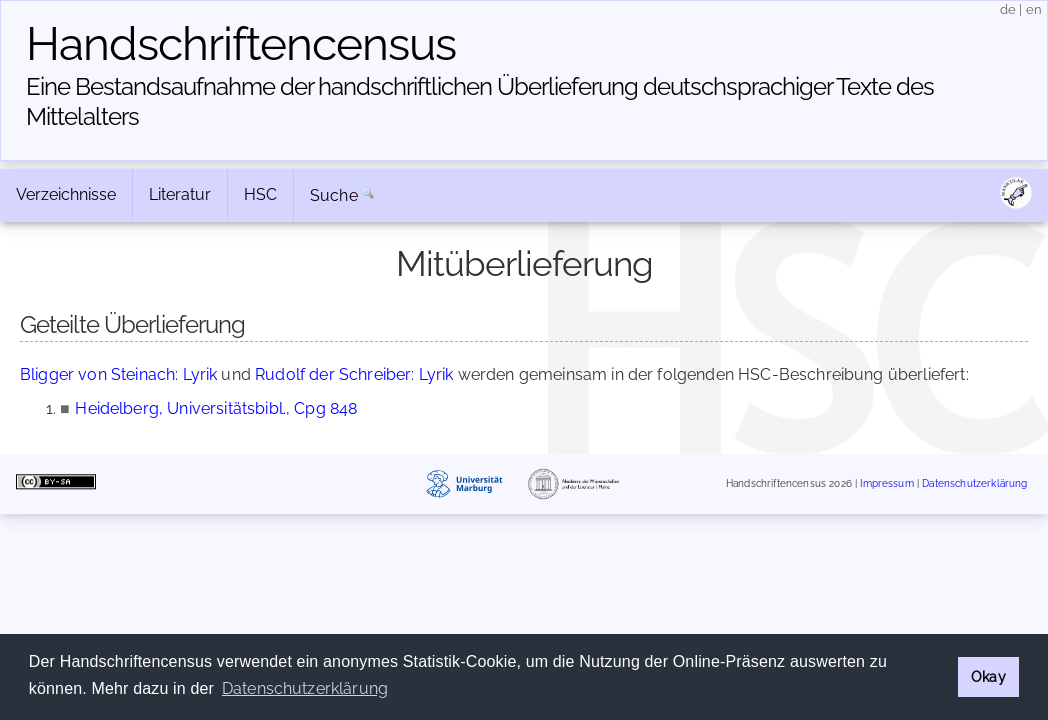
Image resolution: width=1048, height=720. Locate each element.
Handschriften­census (241, 44)
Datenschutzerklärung (974, 484)
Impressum (886, 484)
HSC (260, 194)
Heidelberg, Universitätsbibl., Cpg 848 (216, 408)
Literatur (180, 194)
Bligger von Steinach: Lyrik (118, 374)
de (1008, 9)
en (1034, 9)
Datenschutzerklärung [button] (305, 688)
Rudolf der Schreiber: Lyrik (354, 374)
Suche (334, 195)
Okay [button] (988, 676)
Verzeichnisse (66, 194)
